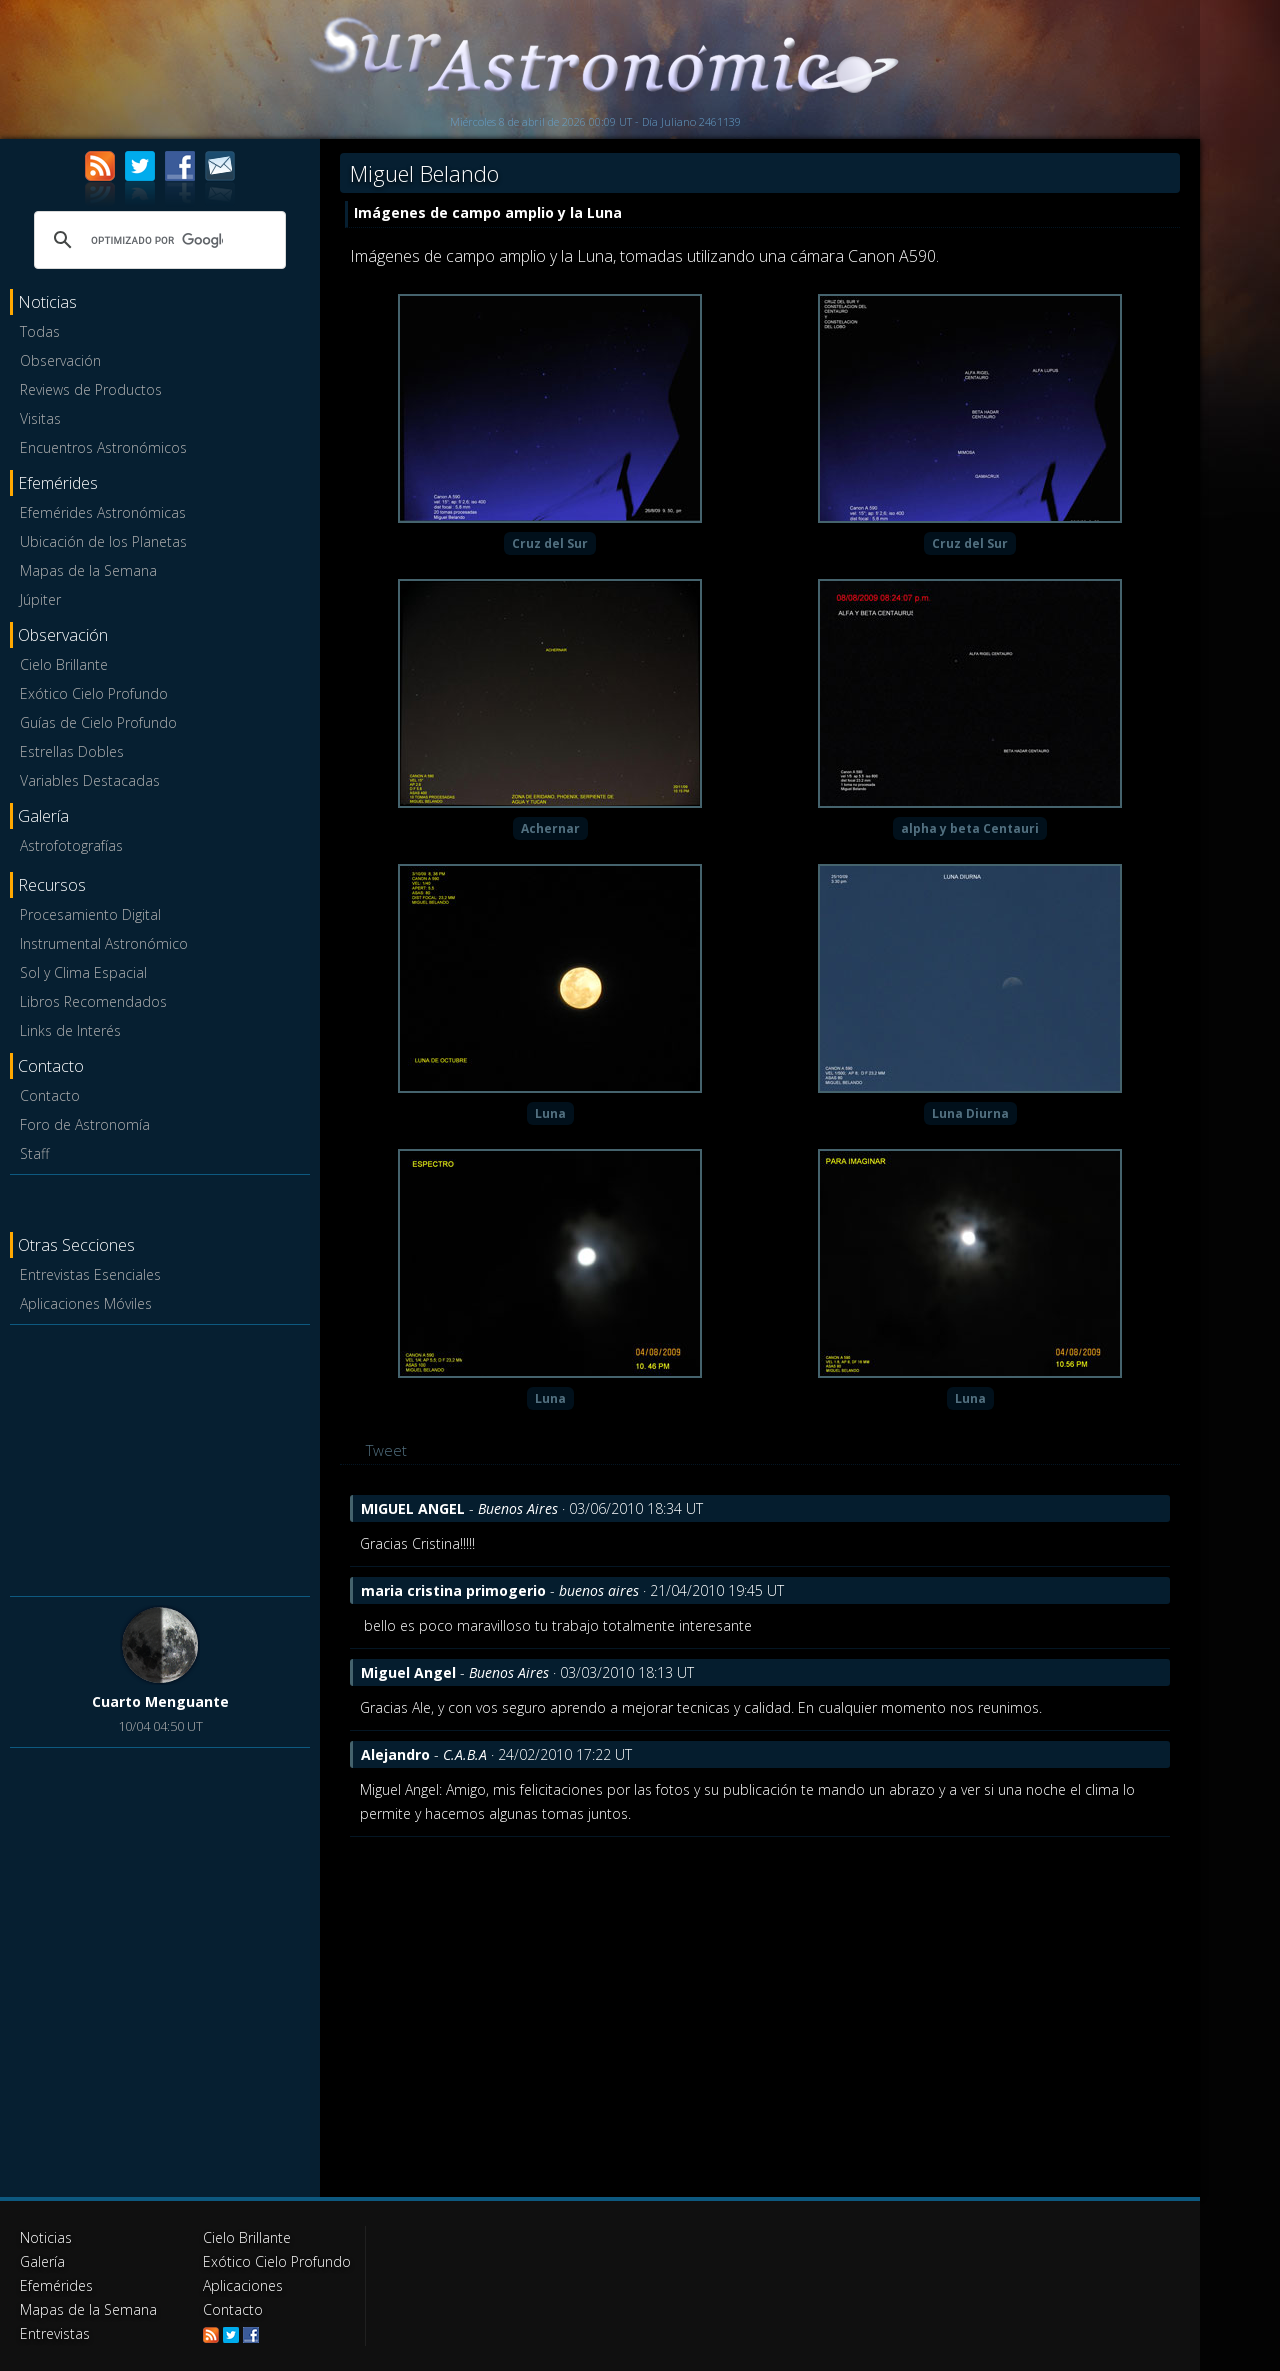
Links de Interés (70, 1030)
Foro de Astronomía (85, 1124)
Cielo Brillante (64, 664)
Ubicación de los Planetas (103, 541)
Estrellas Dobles (72, 751)
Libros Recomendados (93, 1001)
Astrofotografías (71, 845)
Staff (34, 1153)
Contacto (50, 1095)
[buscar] (157, 240)
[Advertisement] (160, 1457)
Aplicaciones (243, 2285)
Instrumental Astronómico (104, 943)
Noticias (46, 2237)
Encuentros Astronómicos (103, 447)
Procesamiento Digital (90, 914)
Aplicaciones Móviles (86, 1303)
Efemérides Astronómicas (103, 512)
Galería (42, 2261)
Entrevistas (55, 2333)
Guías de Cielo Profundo (98, 722)
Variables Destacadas (90, 780)
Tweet (386, 1450)
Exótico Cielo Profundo (94, 693)
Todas (40, 331)
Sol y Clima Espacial (83, 972)
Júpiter (40, 599)
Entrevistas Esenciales (90, 1274)
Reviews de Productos (91, 389)
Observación (60, 360)
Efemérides (56, 2285)
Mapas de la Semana (88, 570)
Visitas (40, 418)
